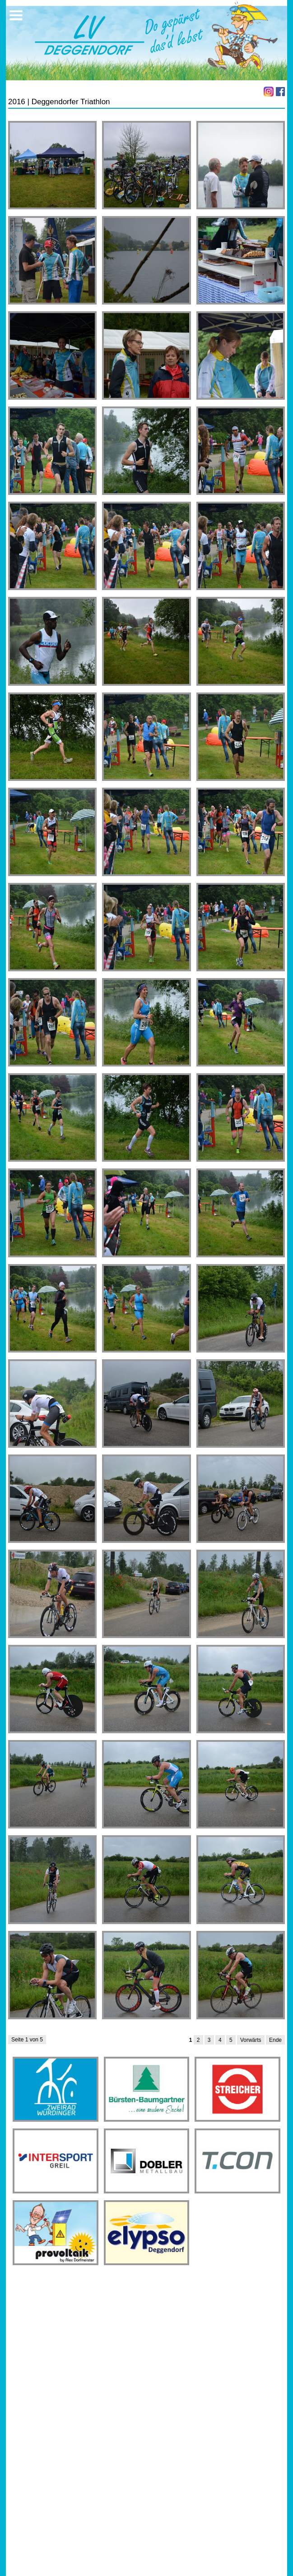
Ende (275, 2040)
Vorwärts (250, 2040)
